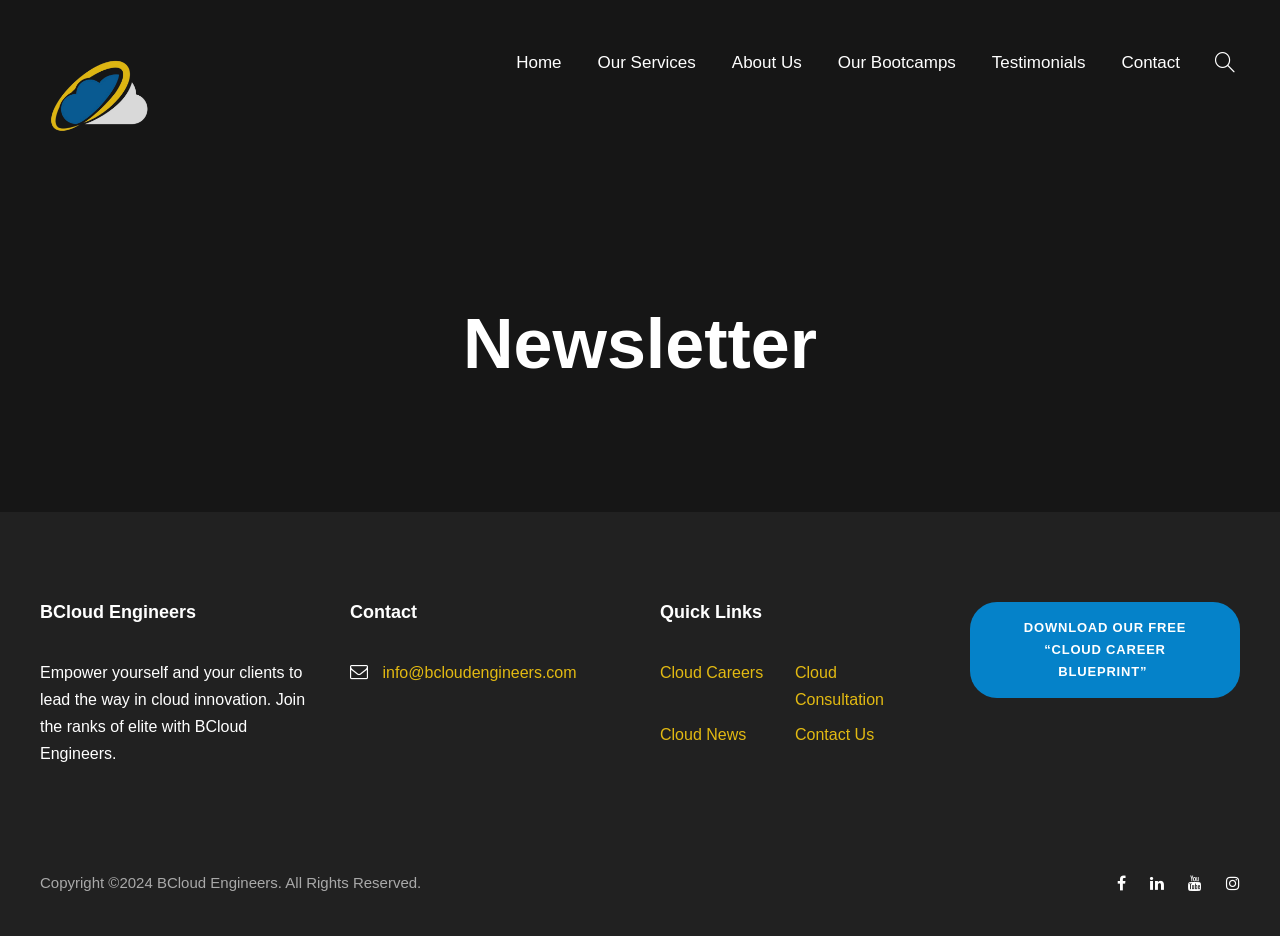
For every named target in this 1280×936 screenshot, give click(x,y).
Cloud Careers (711, 672)
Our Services (647, 62)
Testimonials (1039, 62)
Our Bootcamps (897, 62)
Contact (1150, 62)
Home (538, 62)
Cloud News (703, 734)
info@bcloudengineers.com (479, 672)
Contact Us (834, 734)
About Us (767, 62)
